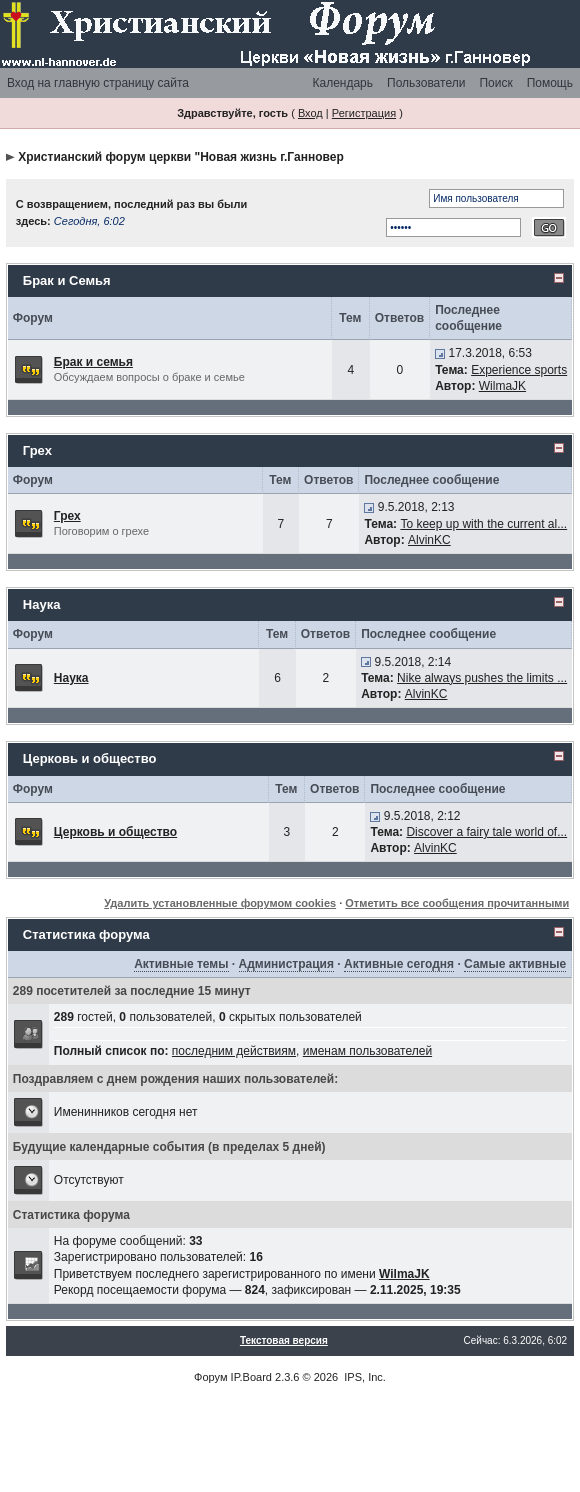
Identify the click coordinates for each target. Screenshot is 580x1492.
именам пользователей (367, 1051)
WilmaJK (502, 386)
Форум (210, 1377)
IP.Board (251, 1377)
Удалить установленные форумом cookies (220, 903)
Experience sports (519, 370)
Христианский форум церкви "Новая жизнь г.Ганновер (181, 157)
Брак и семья (93, 362)
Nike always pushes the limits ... (482, 678)
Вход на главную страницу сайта (98, 83)
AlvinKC (429, 540)
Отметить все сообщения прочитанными (457, 903)
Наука (42, 604)
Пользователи (426, 83)
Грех (37, 450)
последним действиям (234, 1051)
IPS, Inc (363, 1377)
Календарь (342, 83)
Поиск (495, 83)
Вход (310, 113)
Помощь (550, 83)
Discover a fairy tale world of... (486, 832)
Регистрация (364, 113)
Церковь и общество (90, 758)
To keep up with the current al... (483, 524)
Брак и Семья (67, 280)
